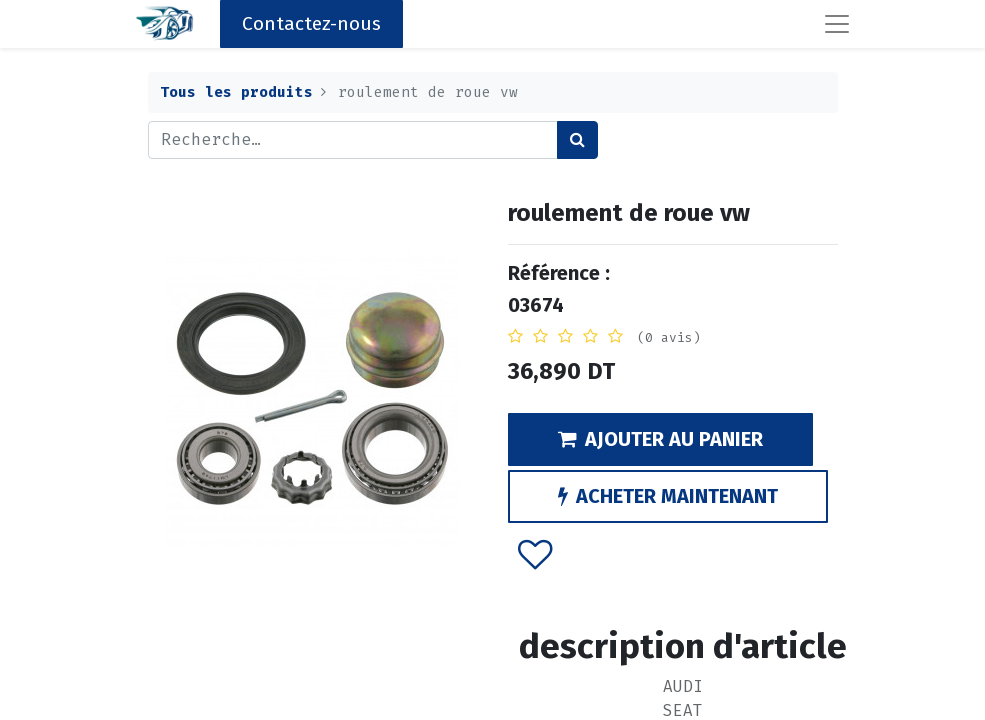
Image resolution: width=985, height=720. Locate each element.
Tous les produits (236, 92)
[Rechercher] (577, 140)
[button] (534, 554)
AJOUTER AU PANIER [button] (660, 439)
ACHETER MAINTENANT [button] (668, 496)
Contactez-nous (311, 23)
